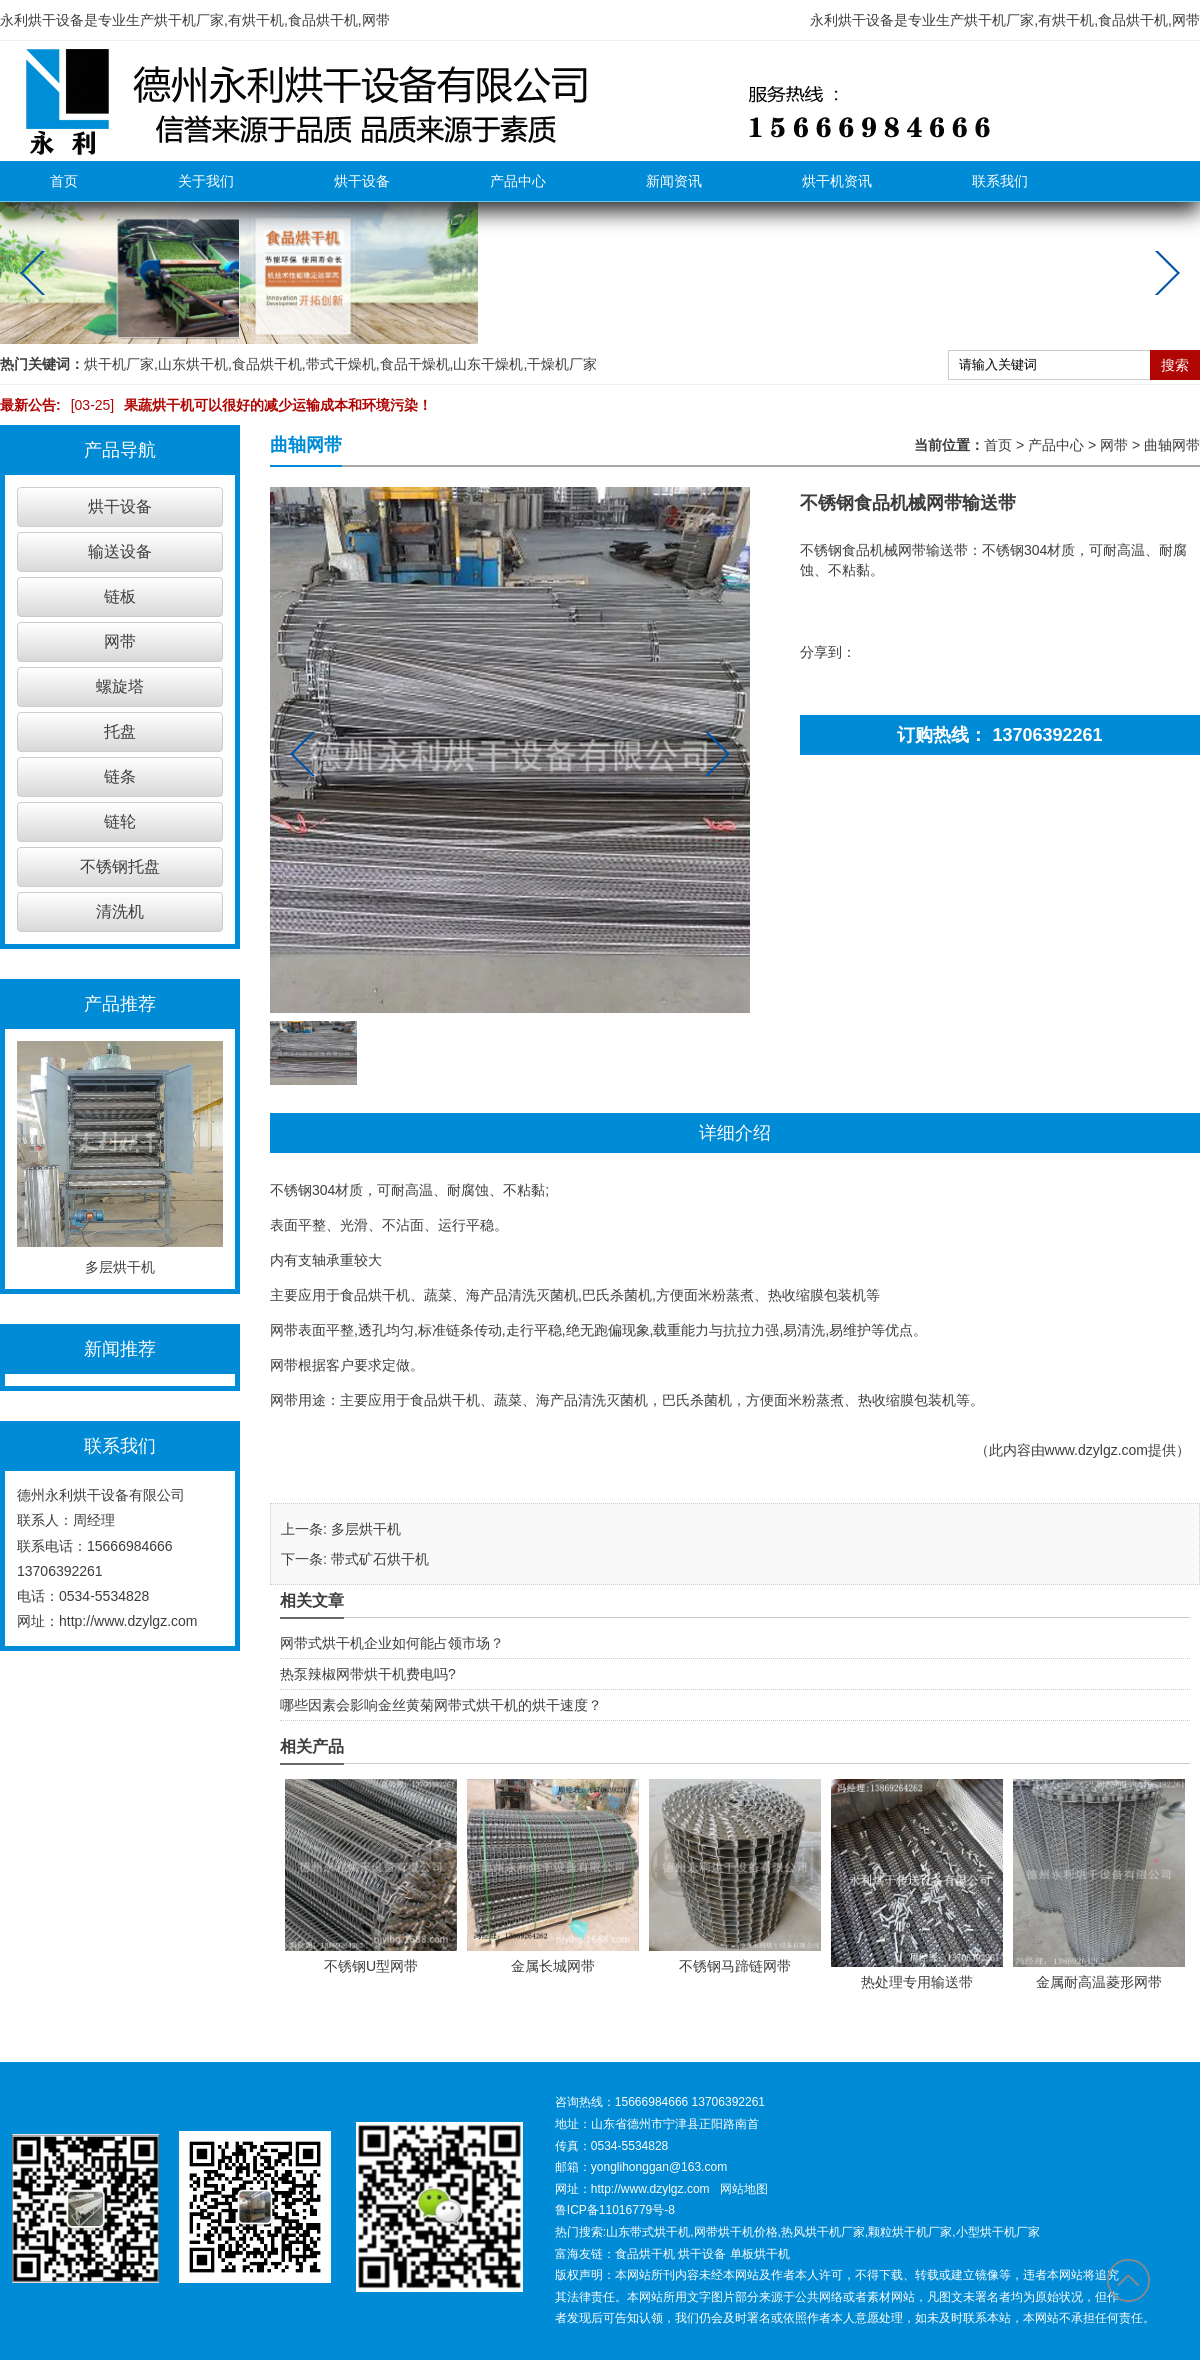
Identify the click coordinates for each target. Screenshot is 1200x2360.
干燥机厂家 (562, 364)
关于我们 (206, 181)
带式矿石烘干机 (380, 1559)
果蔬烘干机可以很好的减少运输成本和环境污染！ (247, 405)
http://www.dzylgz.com (128, 1621)
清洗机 (120, 911)
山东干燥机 (488, 364)
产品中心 (518, 181)
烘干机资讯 (837, 181)
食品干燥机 (415, 364)
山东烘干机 (193, 364)
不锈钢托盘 (120, 866)
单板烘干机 (760, 2254)
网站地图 (744, 2189)
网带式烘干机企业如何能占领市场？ (392, 1643)
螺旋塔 (120, 686)
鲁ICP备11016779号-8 (615, 2210)
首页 (64, 181)
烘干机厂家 (119, 364)
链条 (120, 776)
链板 (120, 596)
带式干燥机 (341, 364)
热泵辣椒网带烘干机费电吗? (368, 1674)
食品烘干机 (267, 364)
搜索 (1175, 365)
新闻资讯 (674, 181)
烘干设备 (362, 181)
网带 (120, 641)
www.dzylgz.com (1096, 1450)
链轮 (120, 821)
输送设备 (120, 551)
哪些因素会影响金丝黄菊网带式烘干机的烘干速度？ (441, 1705)
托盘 (120, 731)
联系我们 (1000, 181)
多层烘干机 (366, 1529)
